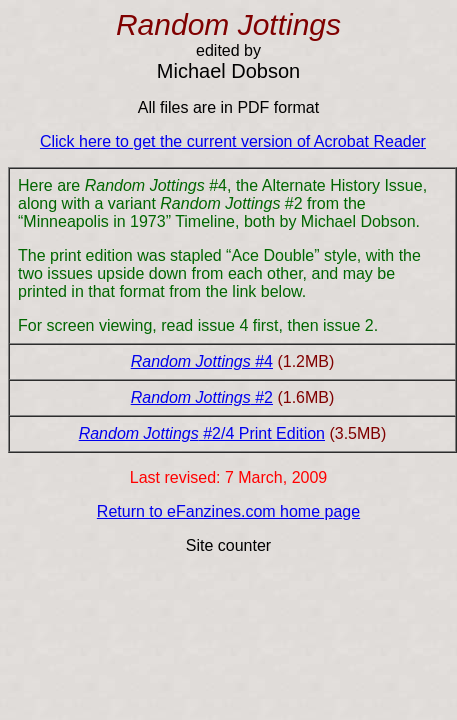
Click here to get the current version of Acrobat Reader (233, 141)
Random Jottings (191, 361)
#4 (262, 361)
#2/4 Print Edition (262, 433)
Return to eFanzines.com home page (228, 511)
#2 (262, 397)
